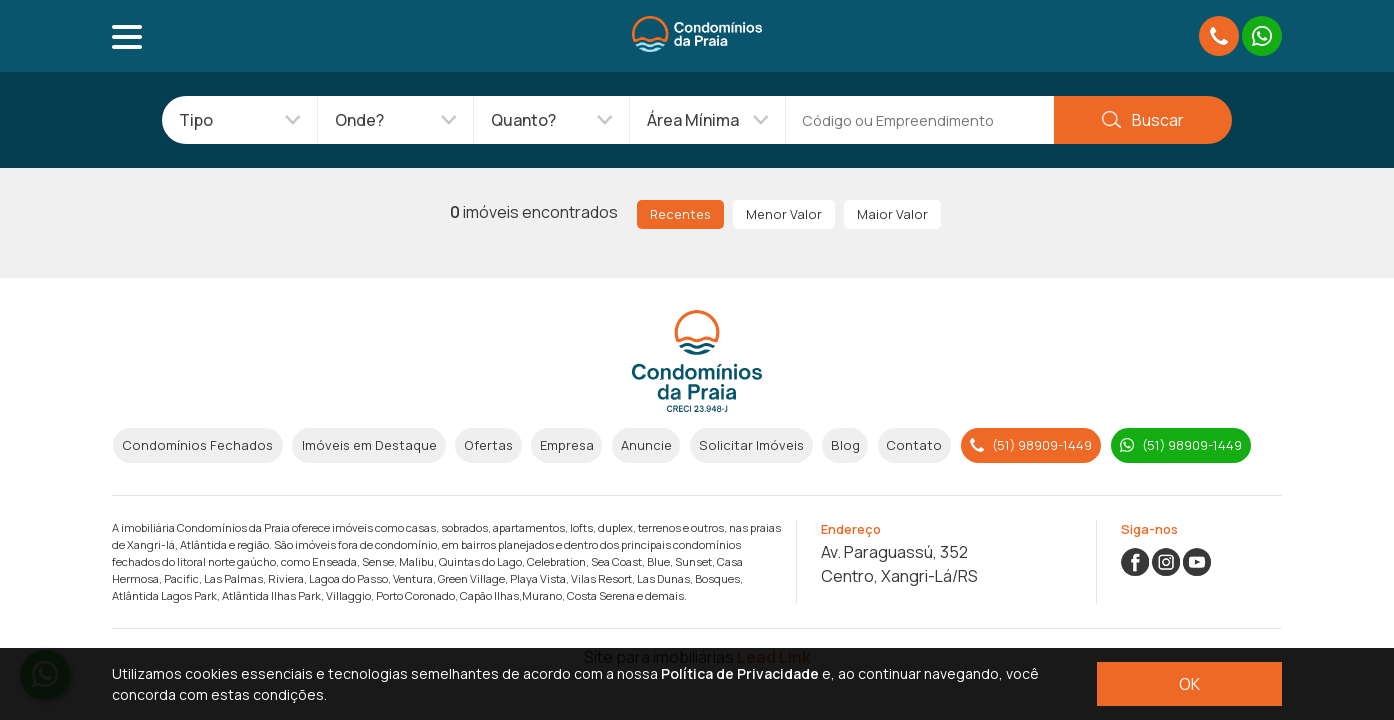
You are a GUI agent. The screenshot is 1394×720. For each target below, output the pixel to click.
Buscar (1142, 120)
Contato (914, 445)
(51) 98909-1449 (1031, 445)
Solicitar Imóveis (751, 445)
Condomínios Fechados (197, 445)
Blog (845, 445)
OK (1189, 684)
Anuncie (646, 445)
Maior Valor (892, 214)
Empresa (567, 445)
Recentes (680, 214)
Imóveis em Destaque (369, 445)
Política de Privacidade (740, 673)
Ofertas (488, 445)
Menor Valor (784, 214)
